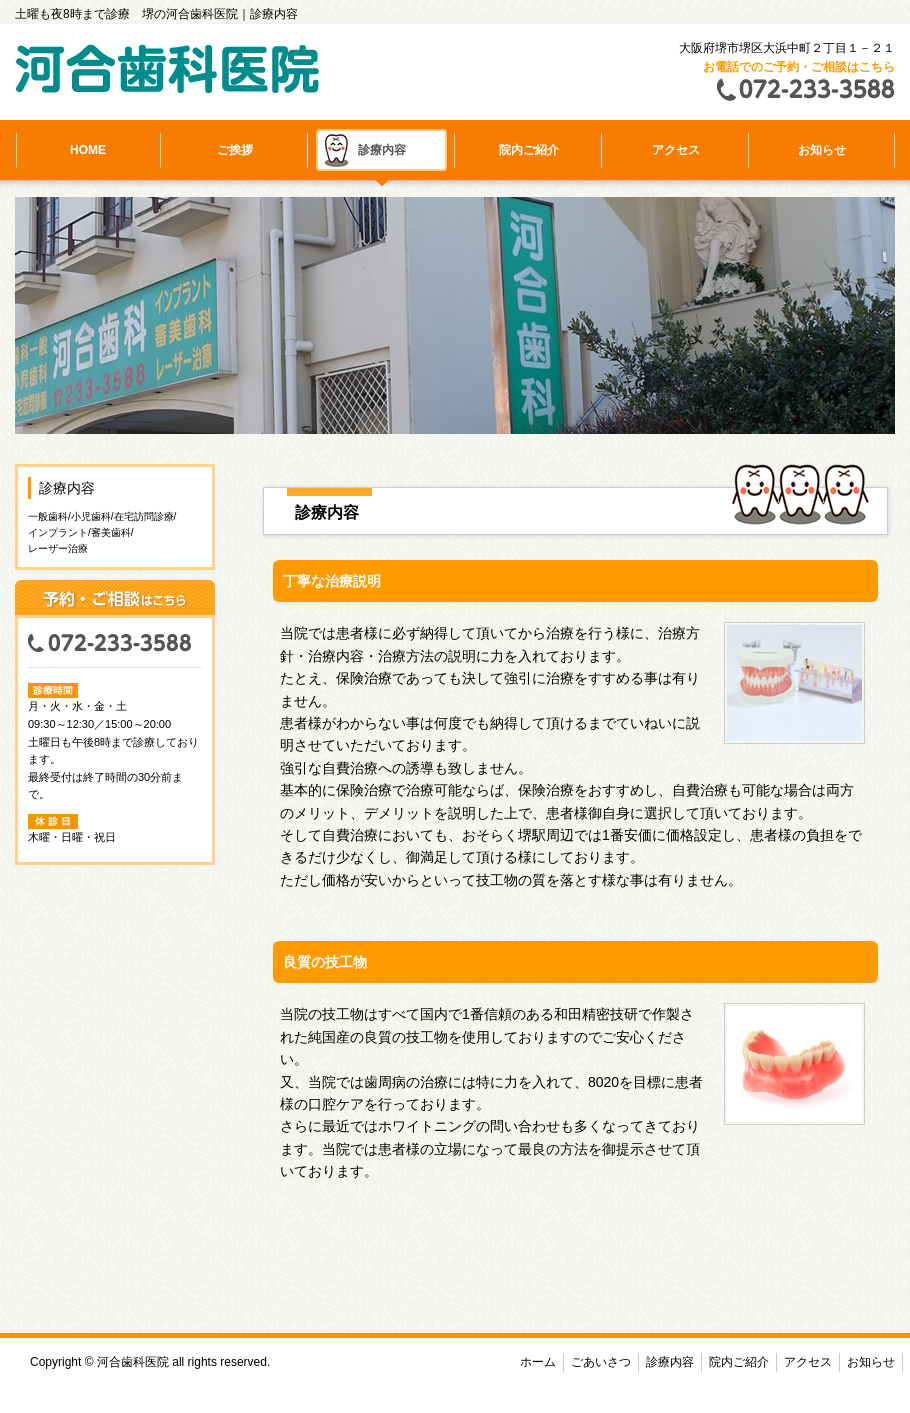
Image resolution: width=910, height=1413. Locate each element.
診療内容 (382, 150)
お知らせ (822, 150)
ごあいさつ (601, 1362)
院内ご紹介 (529, 150)
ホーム (538, 1362)
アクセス (676, 150)
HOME (88, 150)
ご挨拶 (235, 150)
